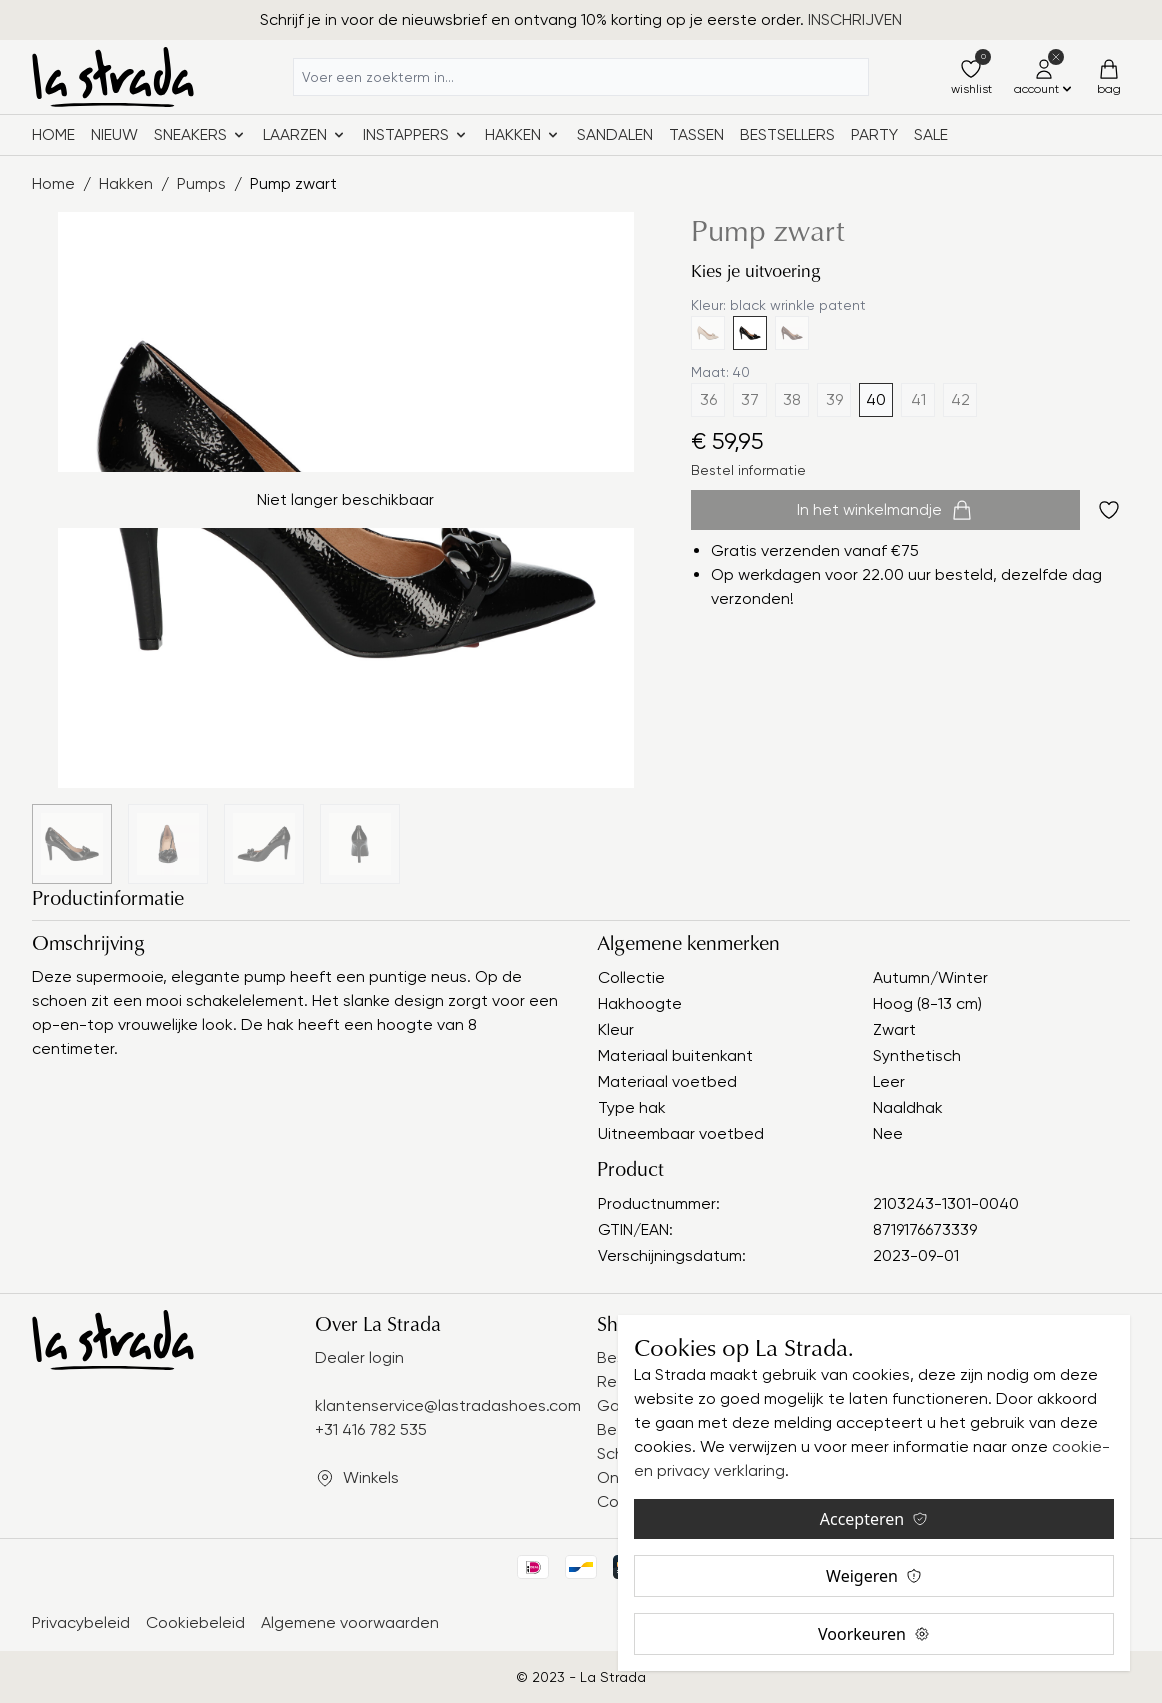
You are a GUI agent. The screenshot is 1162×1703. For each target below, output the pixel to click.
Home (53, 134)
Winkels (371, 1477)
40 (876, 399)
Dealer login (359, 1357)
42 (960, 399)
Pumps (201, 183)
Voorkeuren (874, 1634)
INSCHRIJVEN (855, 19)
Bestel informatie (748, 470)
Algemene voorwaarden (350, 1622)
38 (792, 399)
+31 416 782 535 (371, 1429)
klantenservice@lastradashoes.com (448, 1405)
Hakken (126, 183)
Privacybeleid (81, 1622)
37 (750, 399)
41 (918, 399)
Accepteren (874, 1519)
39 (834, 399)
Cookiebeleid (195, 1622)
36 (708, 399)
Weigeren (874, 1576)
